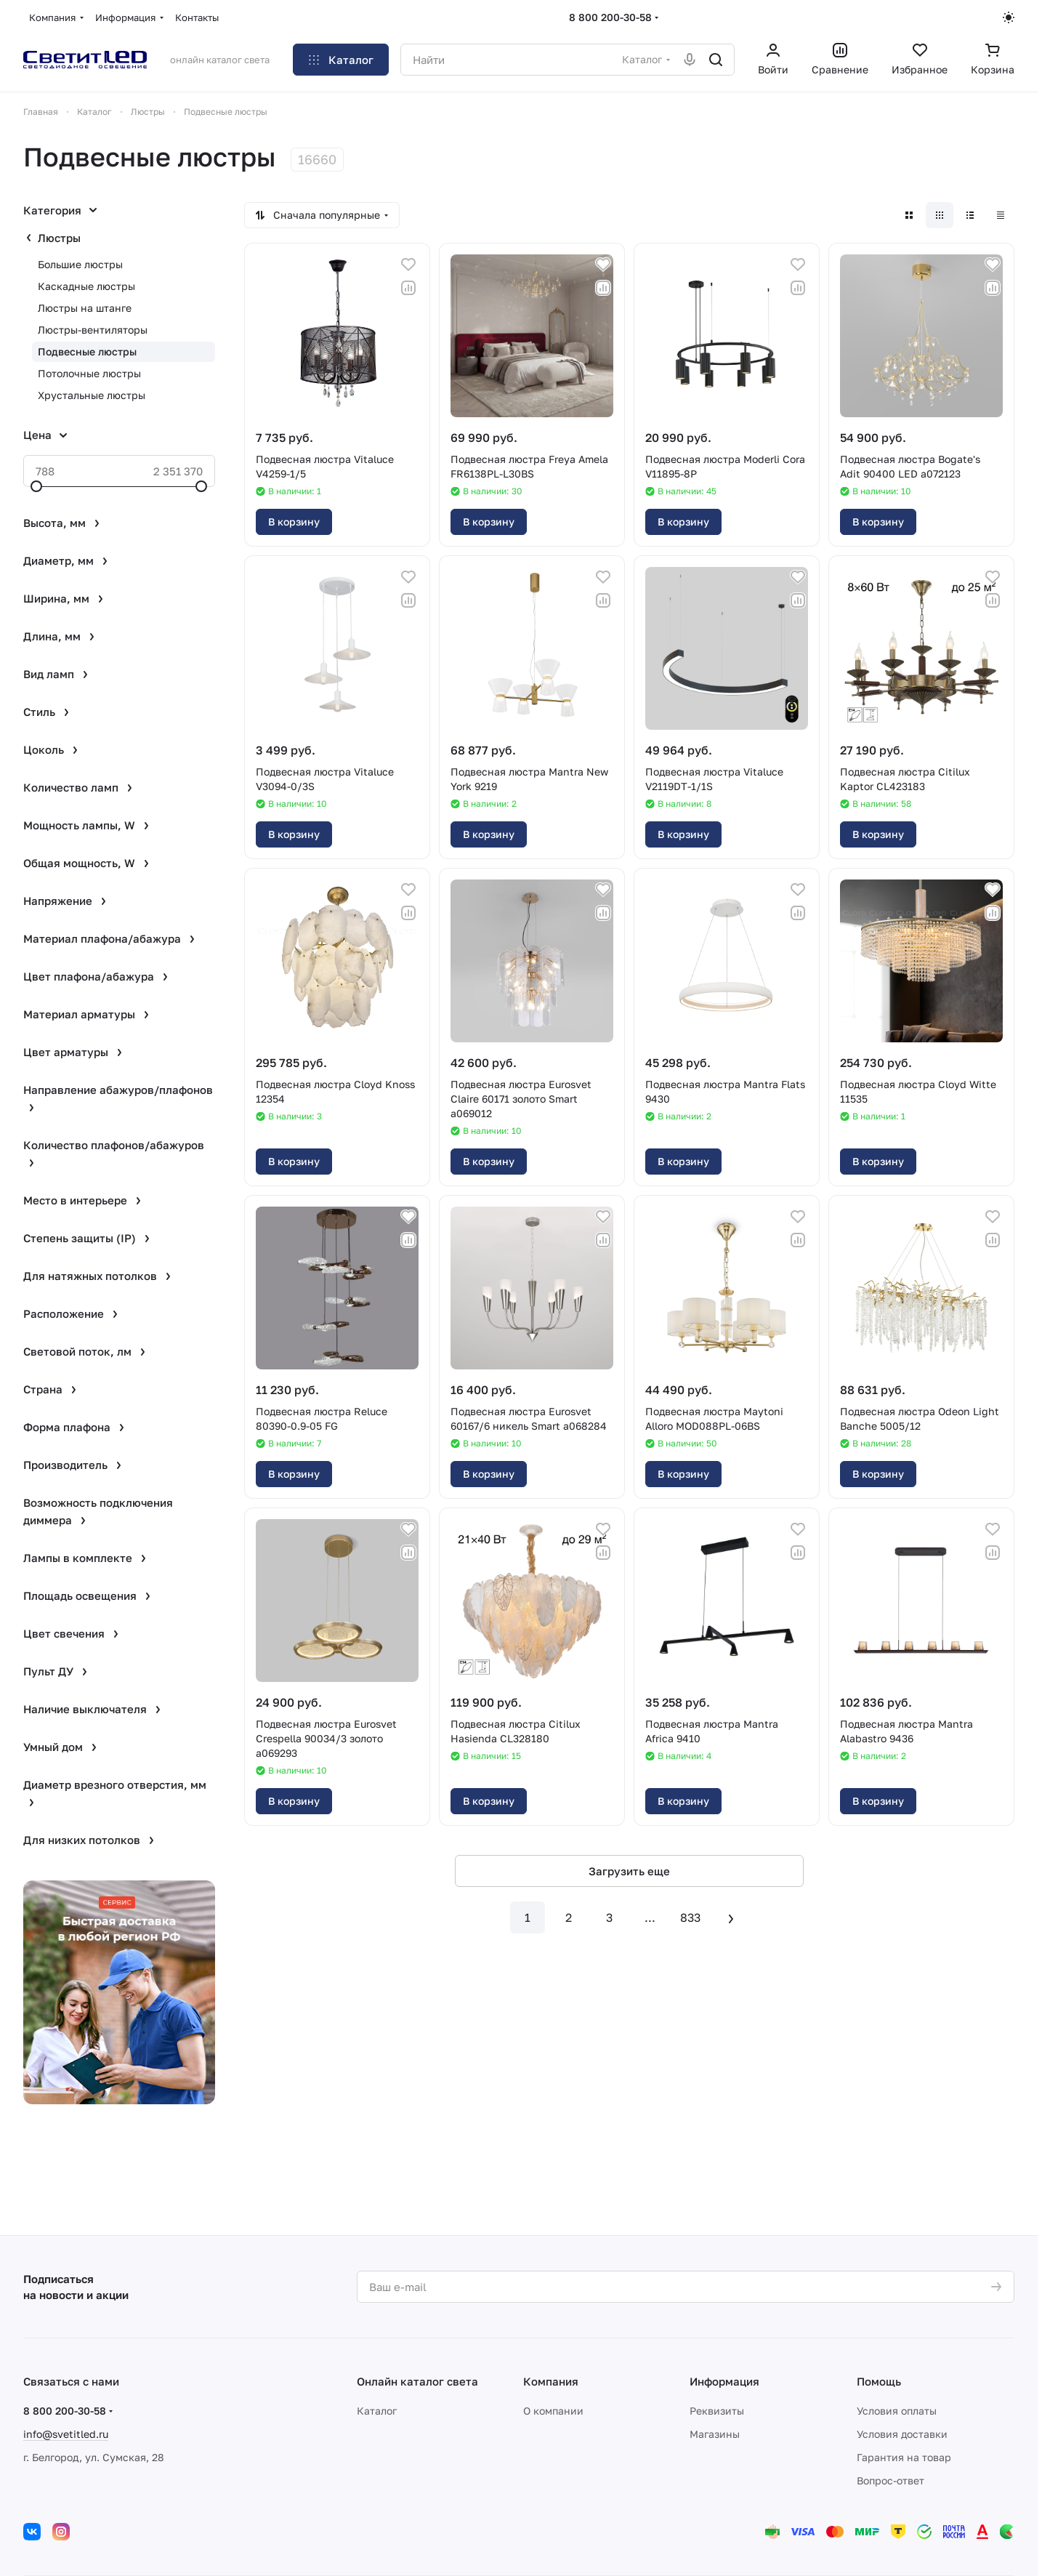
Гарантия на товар (904, 2457)
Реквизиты (717, 2410)
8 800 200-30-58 (610, 17)
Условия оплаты (897, 2410)
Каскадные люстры (86, 286)
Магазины (715, 2434)
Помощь (879, 2381)
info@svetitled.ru (65, 2434)
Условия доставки (902, 2434)
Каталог (377, 2410)
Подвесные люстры (87, 351)
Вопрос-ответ (890, 2480)
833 (690, 1917)
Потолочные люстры (89, 373)
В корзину (294, 521)
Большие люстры (80, 264)
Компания (550, 2381)
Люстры (59, 237)
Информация (724, 2381)
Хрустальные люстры (91, 395)
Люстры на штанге (85, 308)
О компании (553, 2410)
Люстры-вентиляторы (93, 329)
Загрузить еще (629, 1870)
